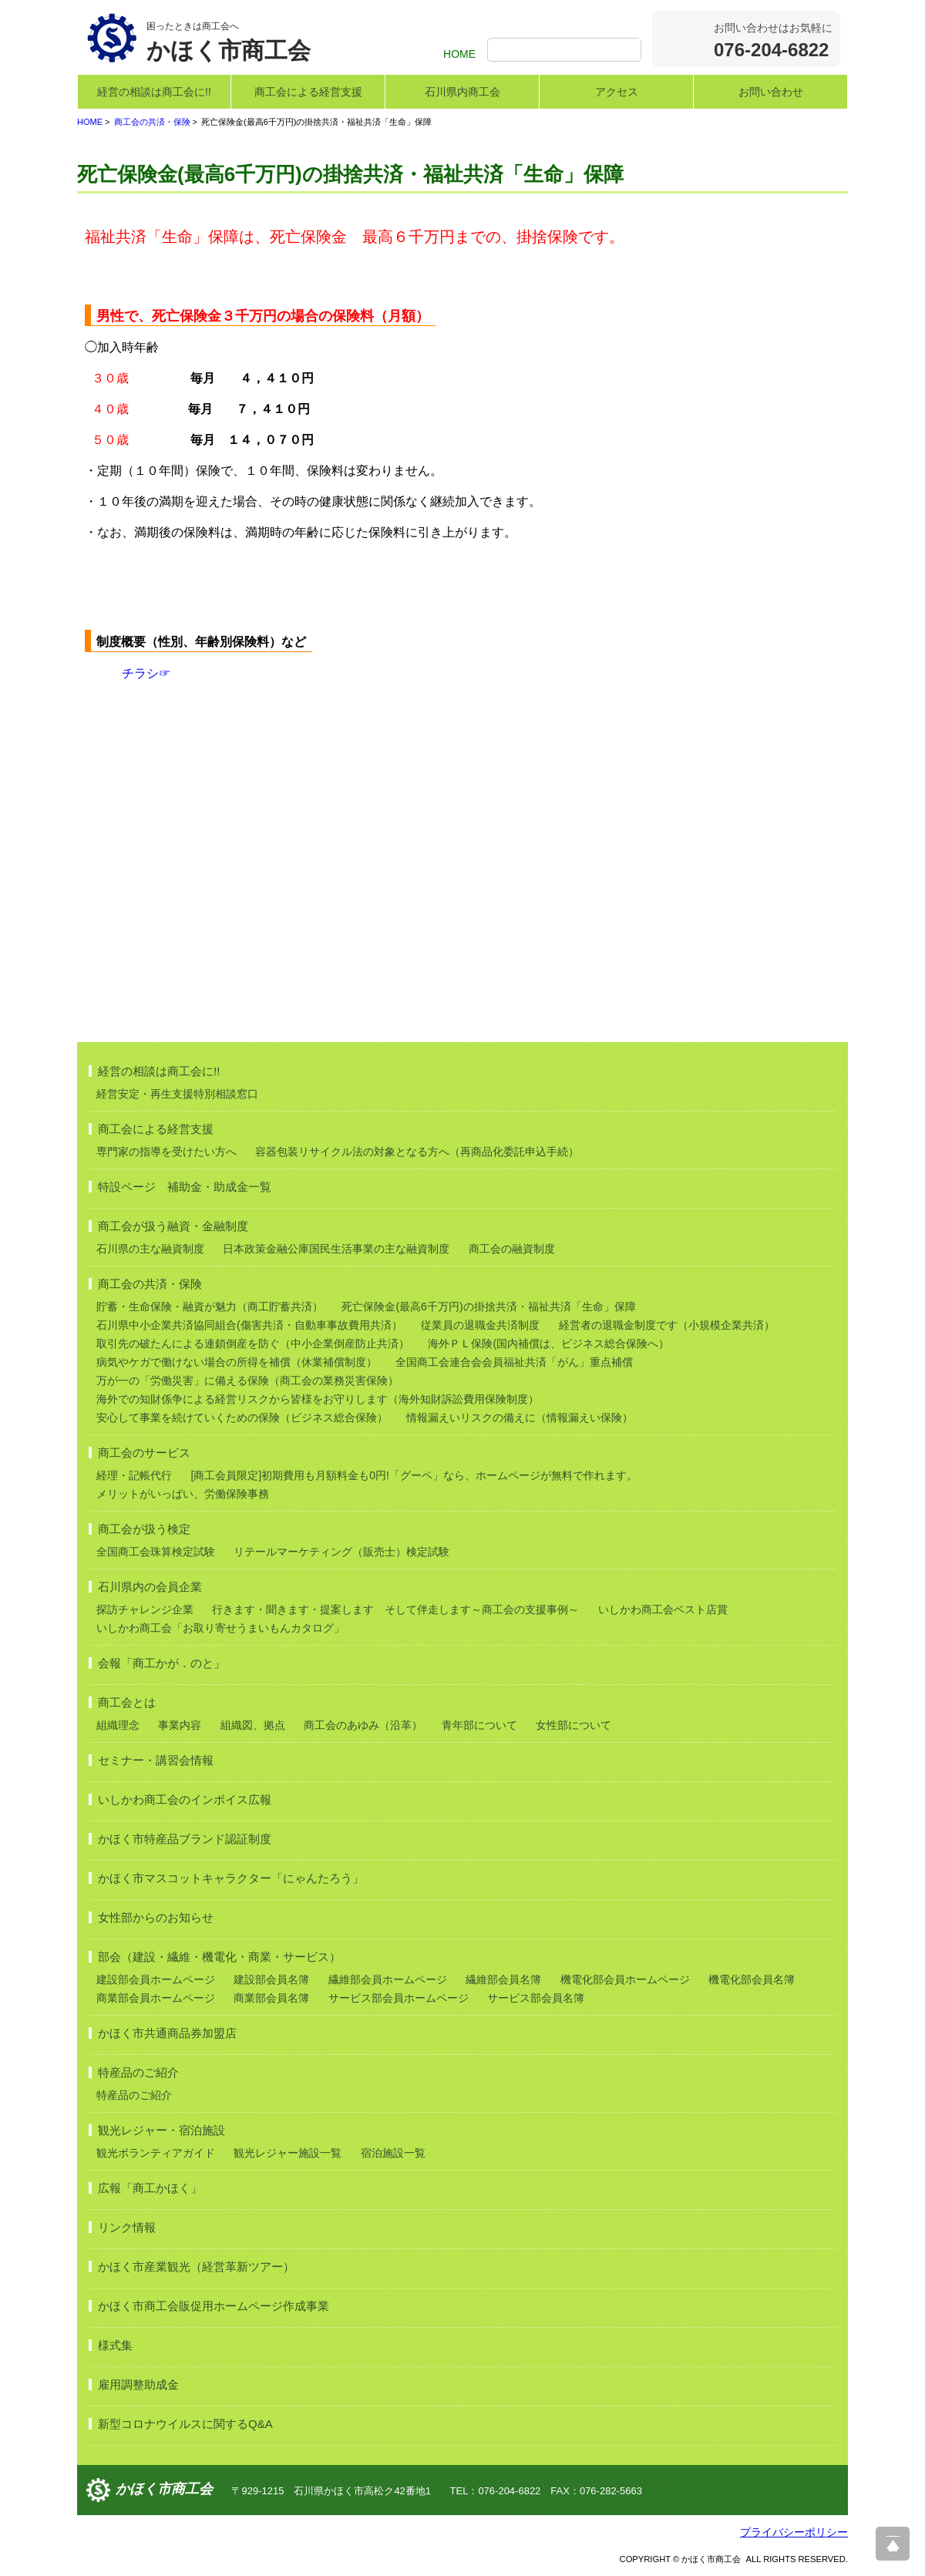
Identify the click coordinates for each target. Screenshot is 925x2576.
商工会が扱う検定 (144, 1528)
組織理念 (118, 1725)
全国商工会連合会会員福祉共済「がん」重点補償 (514, 1362)
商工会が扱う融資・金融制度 (173, 1226)
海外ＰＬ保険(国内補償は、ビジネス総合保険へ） (548, 1343)
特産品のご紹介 (138, 2072)
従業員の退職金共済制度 (480, 1325)
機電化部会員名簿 (751, 1979)
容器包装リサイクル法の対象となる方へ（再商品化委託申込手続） (417, 1151)
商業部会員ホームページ (155, 1998)
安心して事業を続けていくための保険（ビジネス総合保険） (242, 1417)
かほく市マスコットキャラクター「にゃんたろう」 (231, 1878)
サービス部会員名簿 (535, 1998)
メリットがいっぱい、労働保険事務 (182, 1494)
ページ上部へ (893, 2544)
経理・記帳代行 (134, 1475)
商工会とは (127, 1702)
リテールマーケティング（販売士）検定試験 (341, 1551)
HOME (459, 54)
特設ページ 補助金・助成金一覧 (184, 1186)
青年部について (479, 1725)
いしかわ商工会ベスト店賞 (663, 1609)
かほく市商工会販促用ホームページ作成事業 (213, 2305)
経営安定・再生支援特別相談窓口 (177, 1094)
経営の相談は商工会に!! (154, 92)
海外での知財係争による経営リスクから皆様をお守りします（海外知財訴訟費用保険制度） (317, 1399)
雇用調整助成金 (138, 2384)
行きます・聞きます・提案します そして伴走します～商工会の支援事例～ (395, 1609)
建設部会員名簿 (271, 1979)
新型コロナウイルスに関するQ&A (185, 2423)
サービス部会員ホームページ (398, 1998)
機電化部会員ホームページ (625, 1979)
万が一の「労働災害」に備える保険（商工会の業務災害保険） (247, 1380)
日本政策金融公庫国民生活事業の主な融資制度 (336, 1249)
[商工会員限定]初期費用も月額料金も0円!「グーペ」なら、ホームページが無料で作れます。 (413, 1475)
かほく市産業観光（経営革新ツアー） (196, 2266)
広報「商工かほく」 (150, 2187)
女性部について (573, 1725)
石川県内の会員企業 (150, 1586)
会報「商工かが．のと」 (161, 1663)
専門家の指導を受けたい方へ (166, 1151)
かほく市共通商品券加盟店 (167, 2033)
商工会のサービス (144, 1452)
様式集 (115, 2345)
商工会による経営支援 (308, 92)
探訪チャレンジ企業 (144, 1609)
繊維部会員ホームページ (387, 1979)
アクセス (616, 92)
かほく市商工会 (164, 2489)
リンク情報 (127, 2227)
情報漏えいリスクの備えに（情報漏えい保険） (519, 1417)
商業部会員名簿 (271, 1998)
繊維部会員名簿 (503, 1979)
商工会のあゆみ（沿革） (363, 1725)
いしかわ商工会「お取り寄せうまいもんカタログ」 (220, 1628)
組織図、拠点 (252, 1725)
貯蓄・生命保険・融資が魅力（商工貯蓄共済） (209, 1306)
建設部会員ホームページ (155, 1979)
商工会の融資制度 (512, 1249)
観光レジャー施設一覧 (287, 2153)
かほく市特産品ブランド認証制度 (184, 1838)
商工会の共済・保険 (152, 121)
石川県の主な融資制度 (150, 1249)
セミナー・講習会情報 (156, 1760)
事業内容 (179, 1725)
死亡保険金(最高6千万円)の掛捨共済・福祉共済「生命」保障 (488, 1306)
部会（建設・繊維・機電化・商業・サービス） (219, 1956)
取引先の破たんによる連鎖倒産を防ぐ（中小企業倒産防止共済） (252, 1343)
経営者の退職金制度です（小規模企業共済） (667, 1325)
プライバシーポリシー (794, 2532)
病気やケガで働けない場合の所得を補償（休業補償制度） (236, 1362)
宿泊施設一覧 (393, 2153)
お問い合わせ (770, 92)
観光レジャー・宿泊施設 (161, 2130)
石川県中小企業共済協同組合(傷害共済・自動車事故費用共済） (249, 1325)
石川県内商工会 (462, 92)
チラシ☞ (146, 673)
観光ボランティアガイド (155, 2153)
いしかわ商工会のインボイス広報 (184, 1799)
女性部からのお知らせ (156, 1917)
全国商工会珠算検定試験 (155, 1551)
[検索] (566, 51)
